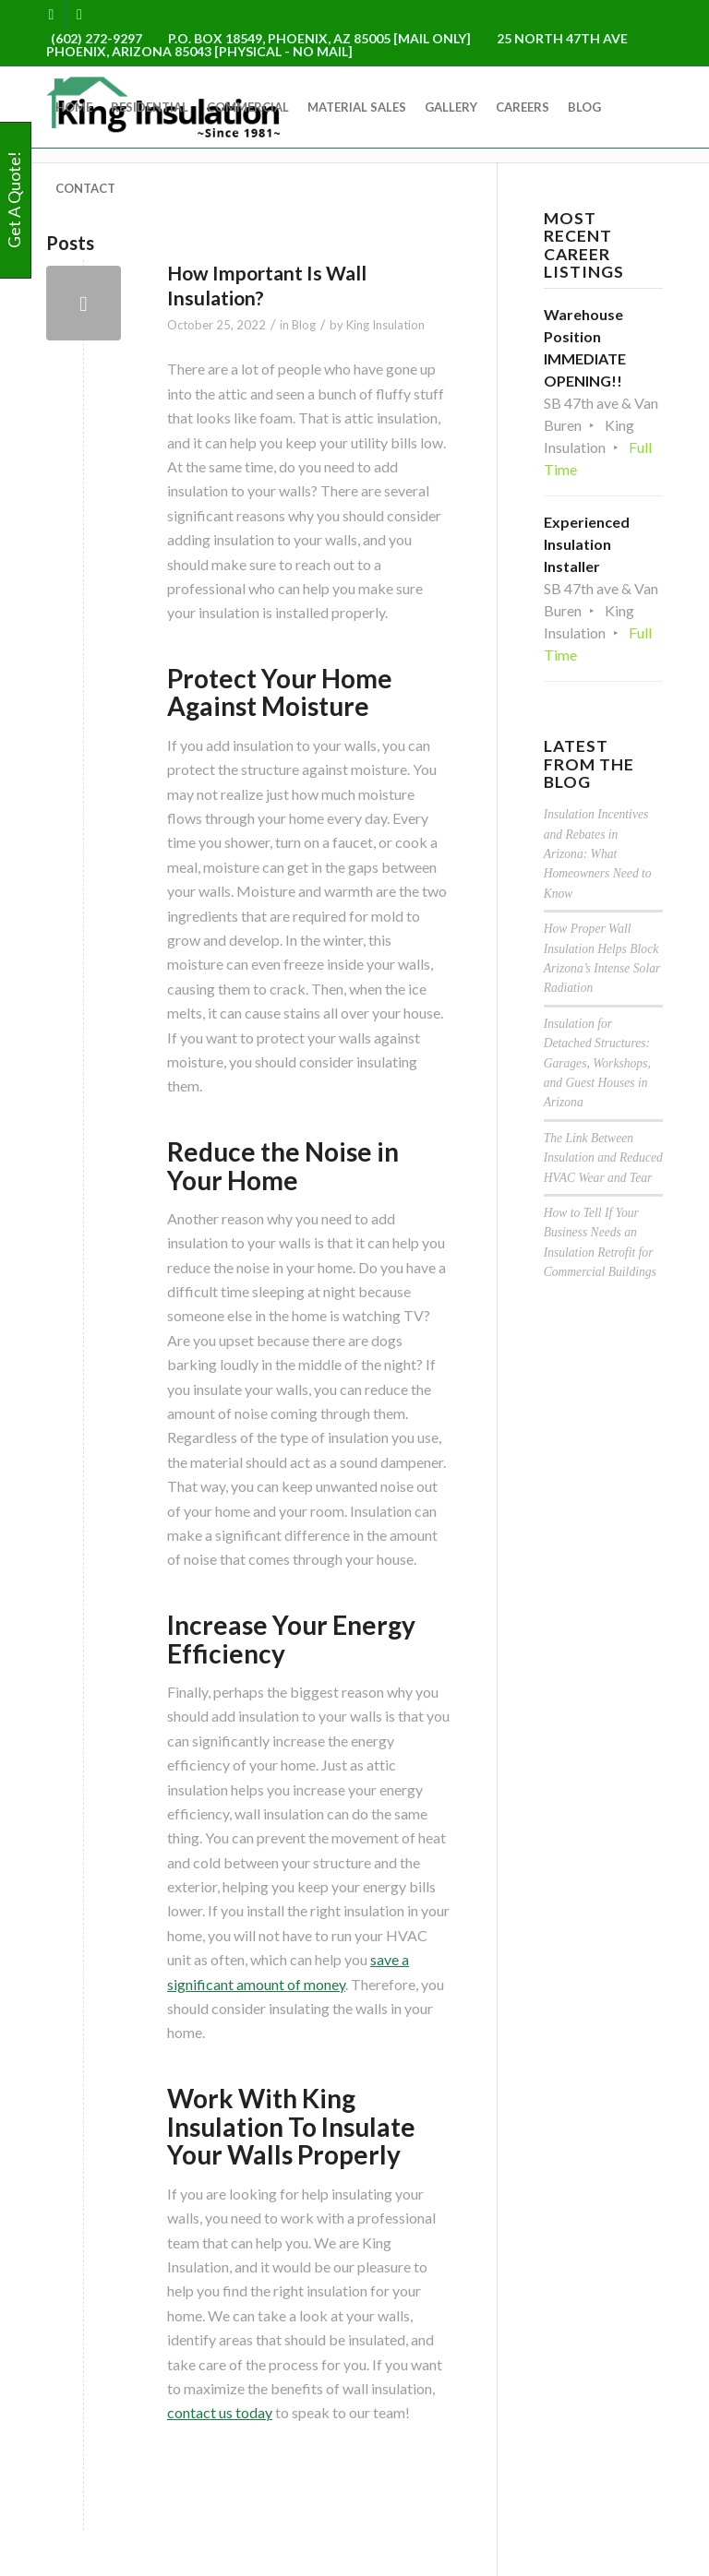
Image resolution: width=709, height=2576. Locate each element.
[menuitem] (74, 107)
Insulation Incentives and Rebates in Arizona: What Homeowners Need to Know (598, 853)
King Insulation (385, 324)
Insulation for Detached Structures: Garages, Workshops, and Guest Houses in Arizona (597, 1063)
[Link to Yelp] (79, 14)
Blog (304, 324)
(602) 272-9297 (96, 38)
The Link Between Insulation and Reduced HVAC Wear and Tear (603, 1158)
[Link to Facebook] (51, 14)
